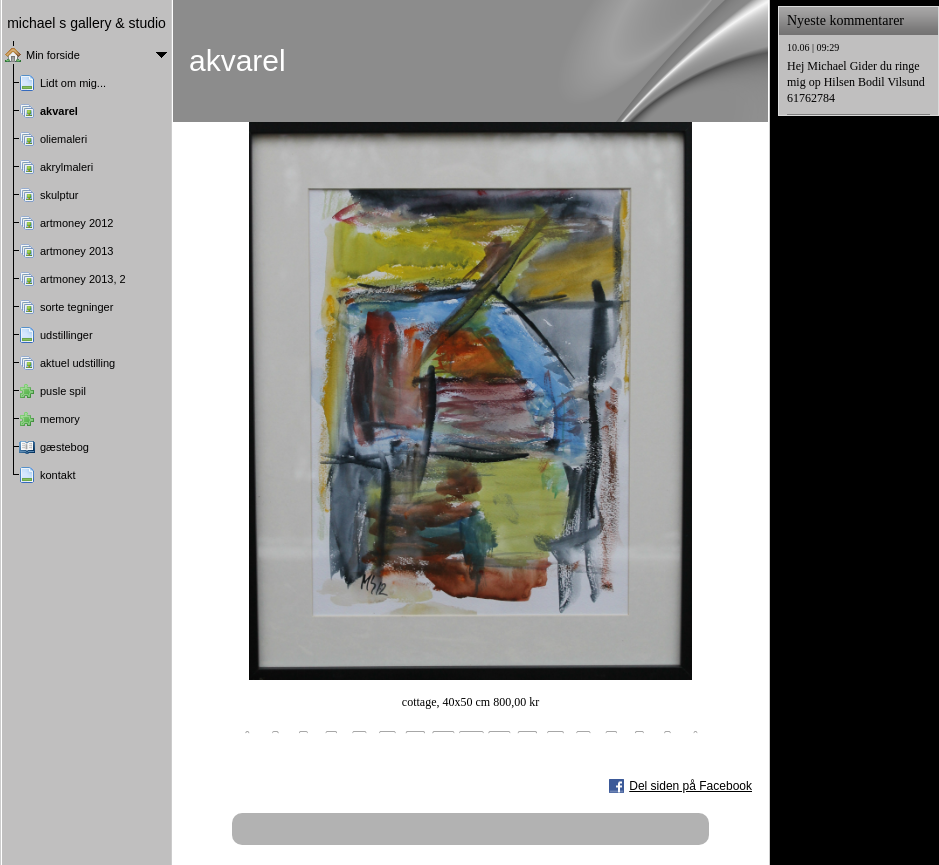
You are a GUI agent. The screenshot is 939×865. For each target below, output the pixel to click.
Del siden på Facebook (690, 786)
